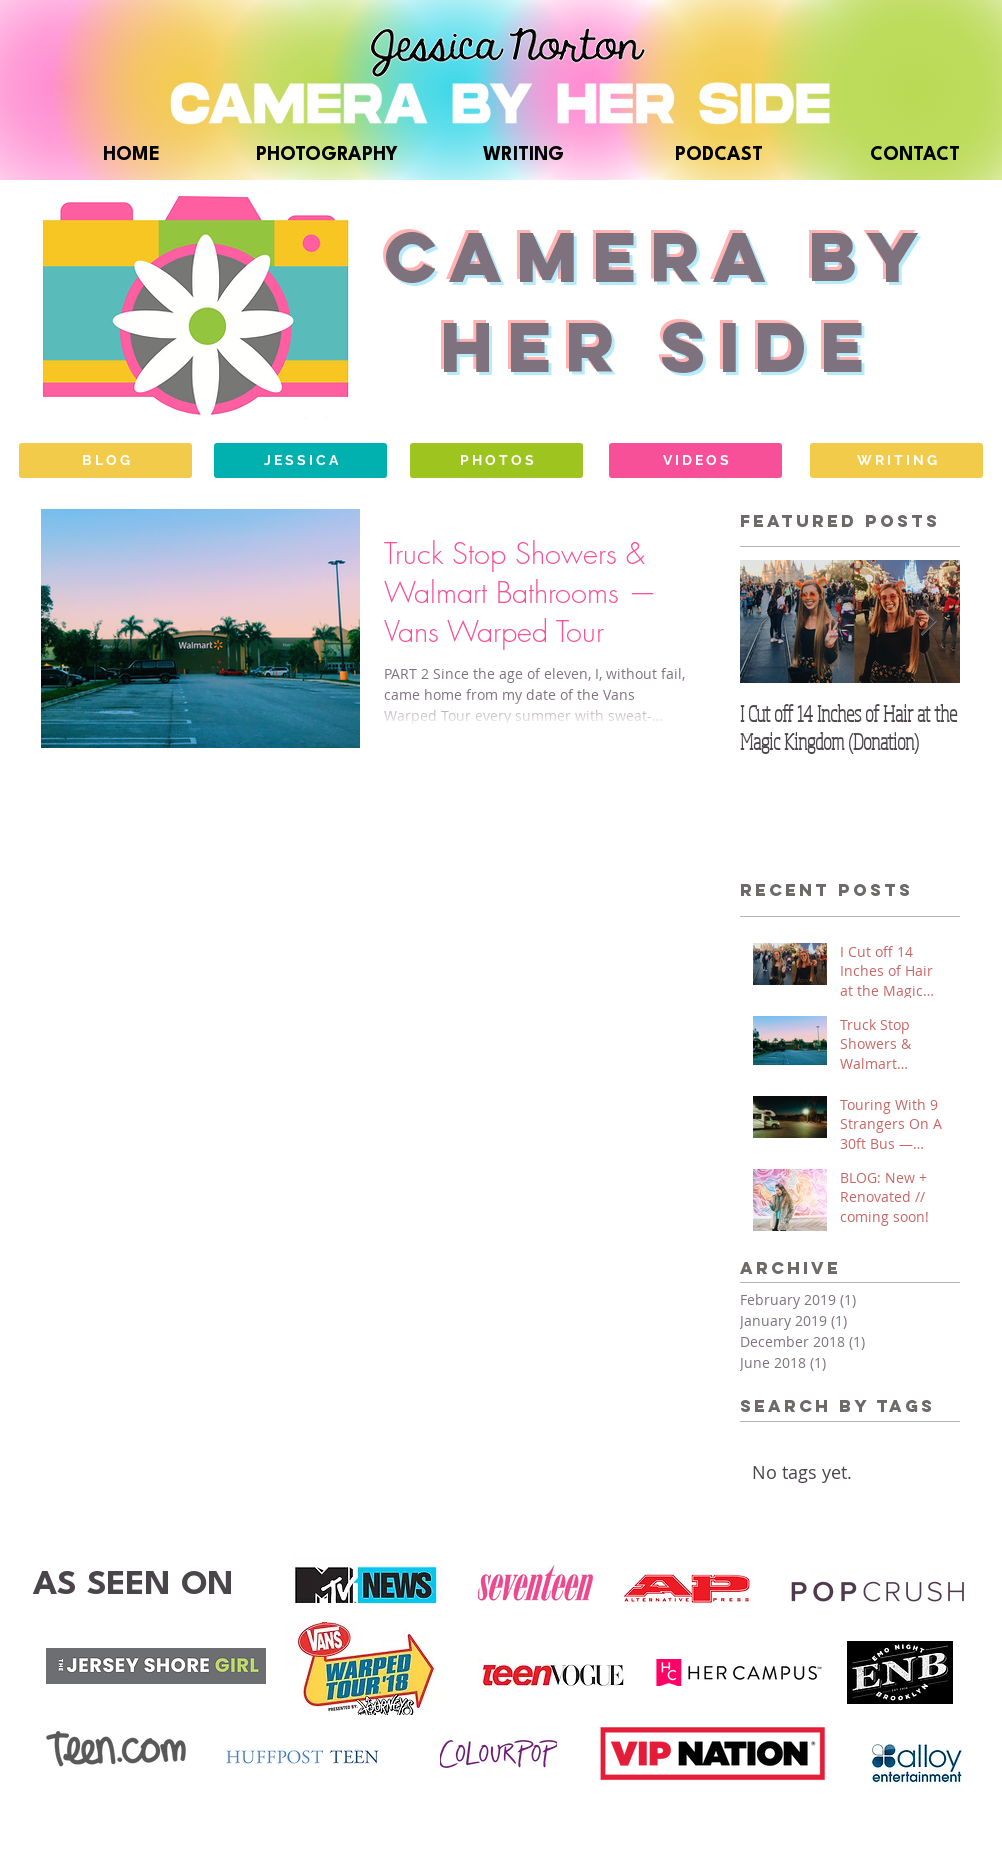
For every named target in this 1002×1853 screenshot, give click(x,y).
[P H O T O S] (496, 460)
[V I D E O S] (695, 460)
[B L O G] (105, 460)
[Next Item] (928, 621)
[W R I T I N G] (896, 460)
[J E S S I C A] (300, 460)
